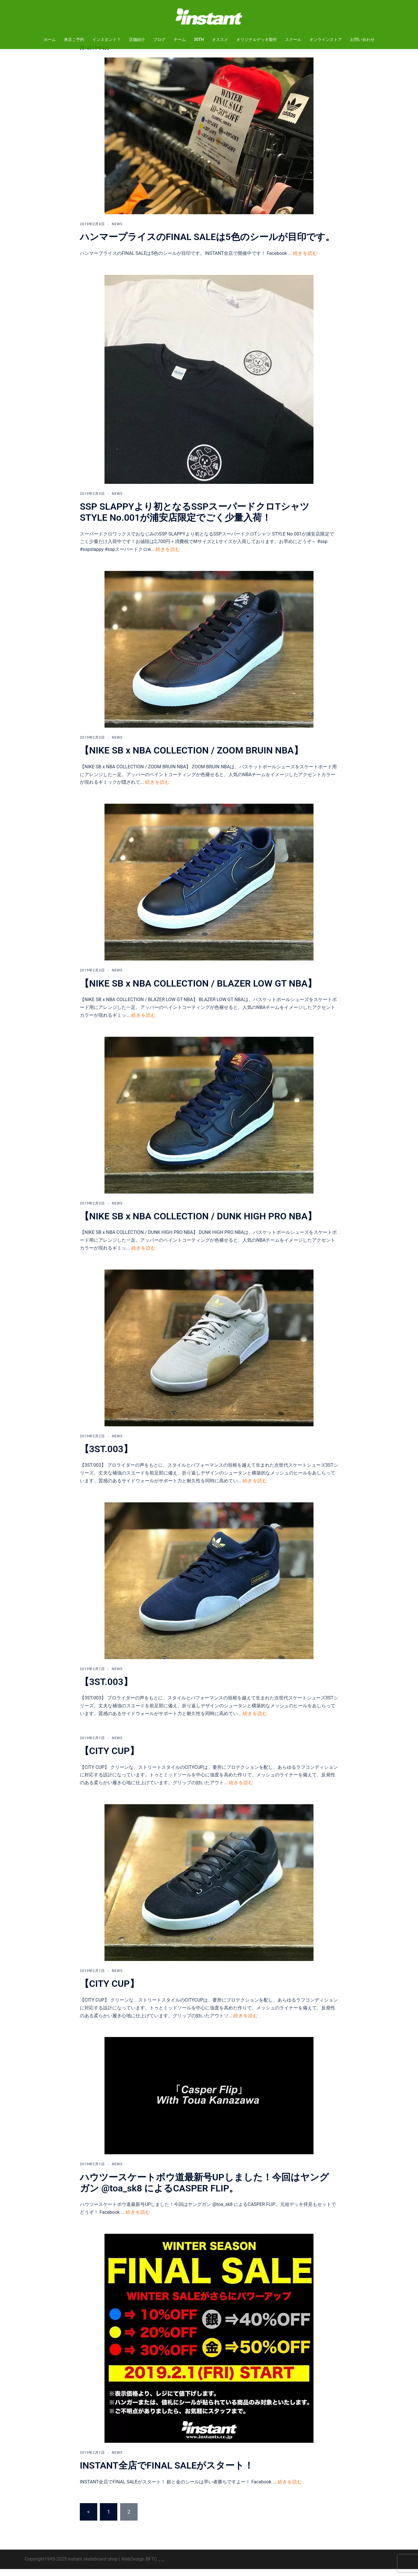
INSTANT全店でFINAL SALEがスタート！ (166, 2472)
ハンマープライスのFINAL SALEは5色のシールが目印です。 (207, 243)
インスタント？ (106, 39)
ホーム (50, 39)
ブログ (159, 39)
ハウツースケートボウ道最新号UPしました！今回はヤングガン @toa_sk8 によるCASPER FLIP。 (204, 2190)
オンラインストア (325, 39)
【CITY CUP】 (109, 1757)
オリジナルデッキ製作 (256, 39)
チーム (180, 39)
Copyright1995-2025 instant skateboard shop (71, 2566)
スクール (293, 39)
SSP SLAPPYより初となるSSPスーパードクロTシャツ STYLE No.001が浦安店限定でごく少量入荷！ (194, 519)
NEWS (117, 231)
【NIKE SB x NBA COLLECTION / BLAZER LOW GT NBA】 (198, 990)
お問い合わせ (362, 39)
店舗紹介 (137, 39)
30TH (199, 39)
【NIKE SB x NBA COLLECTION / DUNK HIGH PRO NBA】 (198, 1223)
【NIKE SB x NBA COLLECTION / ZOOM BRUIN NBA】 (191, 757)
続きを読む (305, 260)
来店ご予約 (74, 39)
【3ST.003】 (106, 1455)
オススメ (220, 39)
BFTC (151, 2566)
